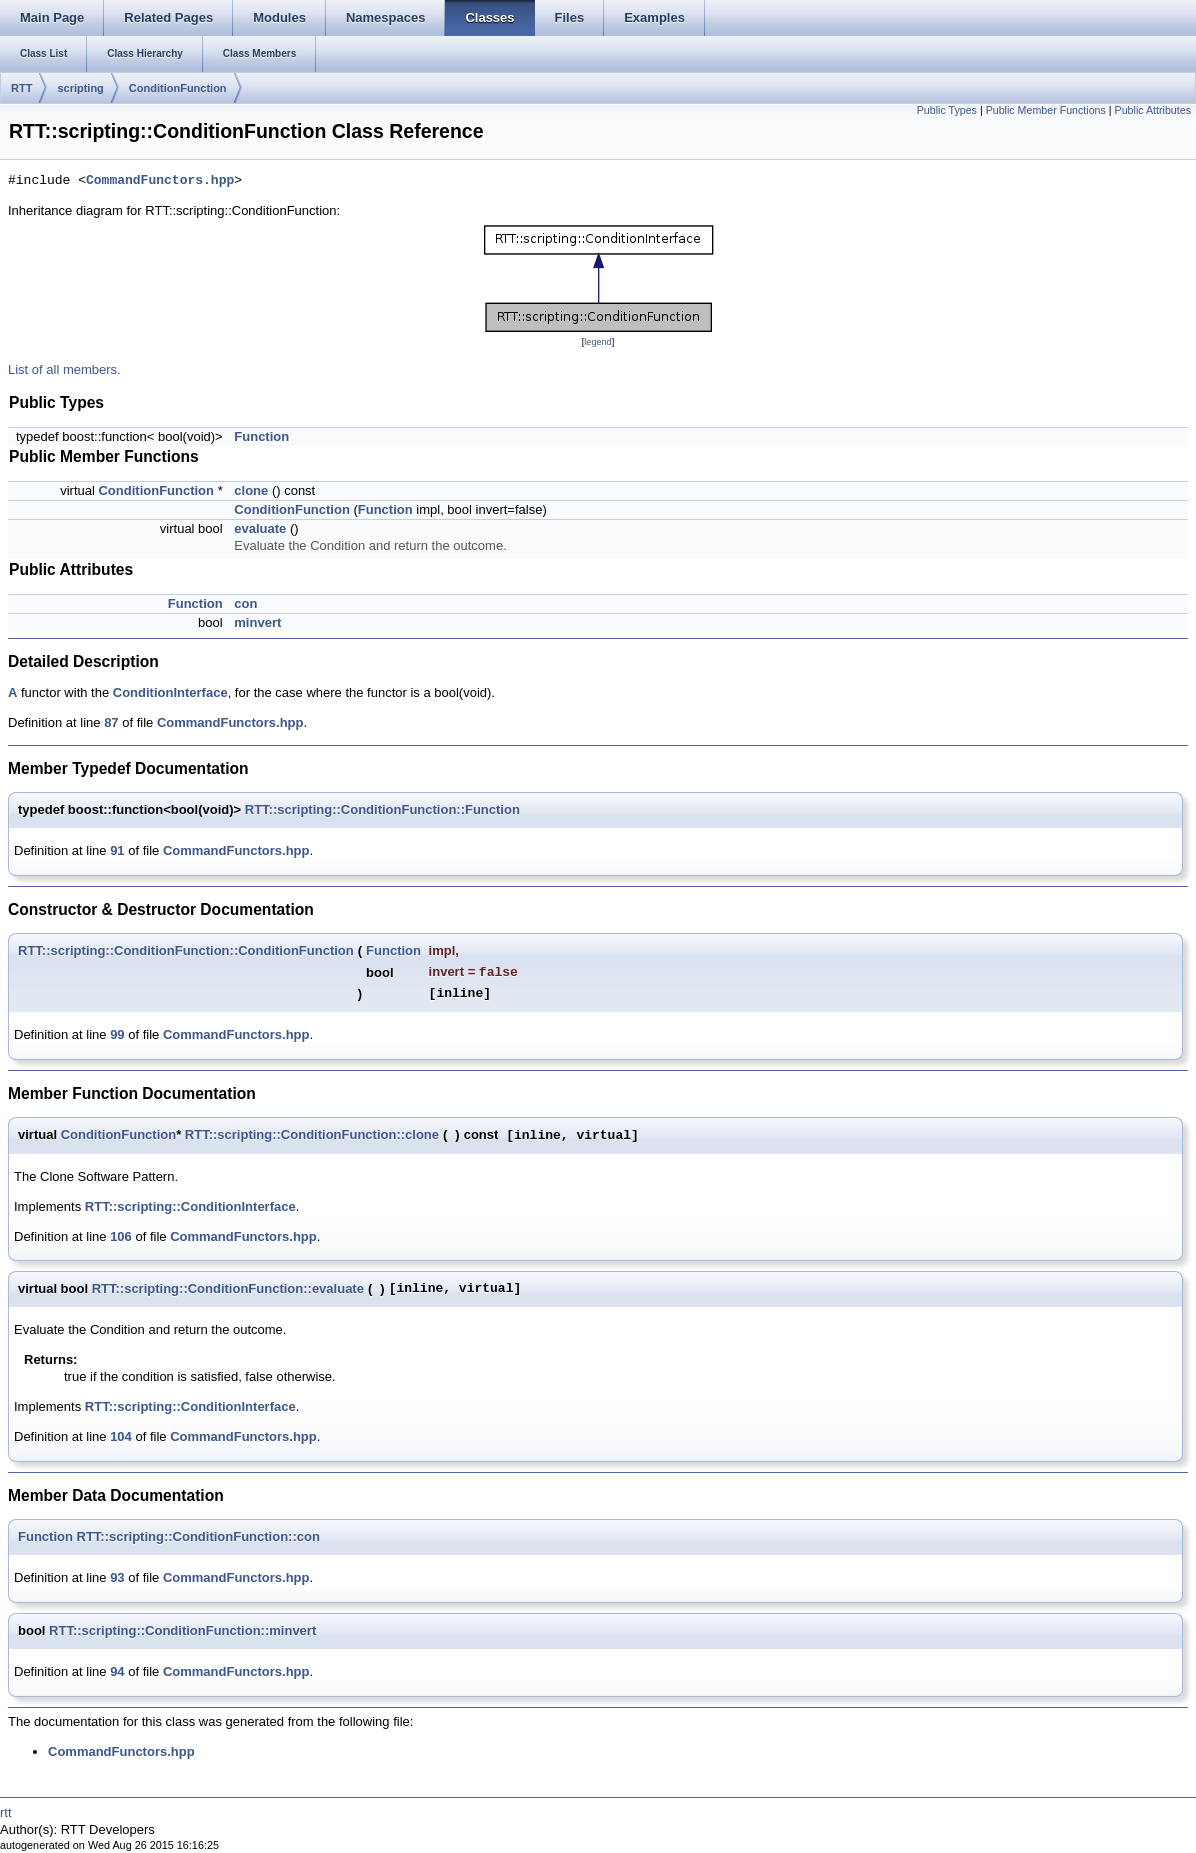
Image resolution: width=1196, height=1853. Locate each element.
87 (111, 722)
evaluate (260, 528)
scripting (80, 88)
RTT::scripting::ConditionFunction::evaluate (228, 1288)
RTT (21, 88)
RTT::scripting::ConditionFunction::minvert (182, 1630)
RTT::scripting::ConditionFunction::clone (312, 1134)
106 (121, 1236)
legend (597, 342)
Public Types (947, 110)
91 (117, 850)
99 (117, 1034)
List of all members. (64, 369)
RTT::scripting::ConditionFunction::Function (382, 809)
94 (117, 1671)
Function (261, 436)
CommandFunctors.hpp (160, 181)
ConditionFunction (178, 88)
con (245, 603)
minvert (257, 622)
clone (251, 490)
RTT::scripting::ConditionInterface (190, 1206)
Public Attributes (1153, 110)
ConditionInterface (170, 692)
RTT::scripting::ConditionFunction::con (198, 1536)
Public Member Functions (1046, 110)
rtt (6, 1812)
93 (117, 1577)
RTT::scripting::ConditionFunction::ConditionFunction (186, 950)
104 (121, 1436)
